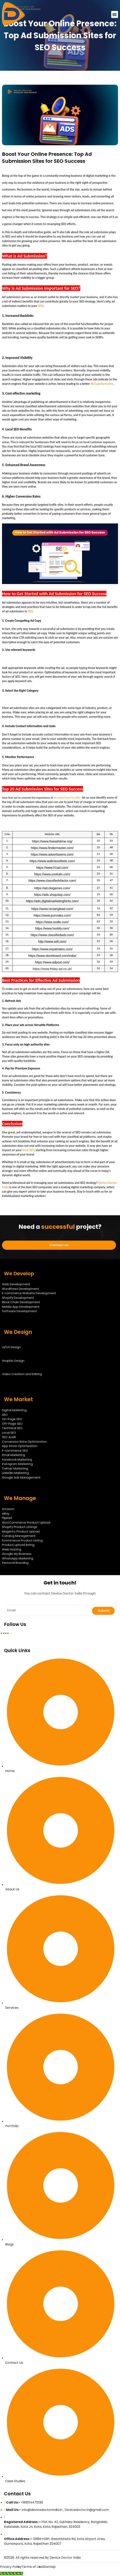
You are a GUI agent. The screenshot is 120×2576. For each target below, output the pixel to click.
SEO (40, 306)
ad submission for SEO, (67, 797)
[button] (114, 14)
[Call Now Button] (11, 2573)
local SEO (28, 1150)
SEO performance (102, 384)
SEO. (31, 611)
